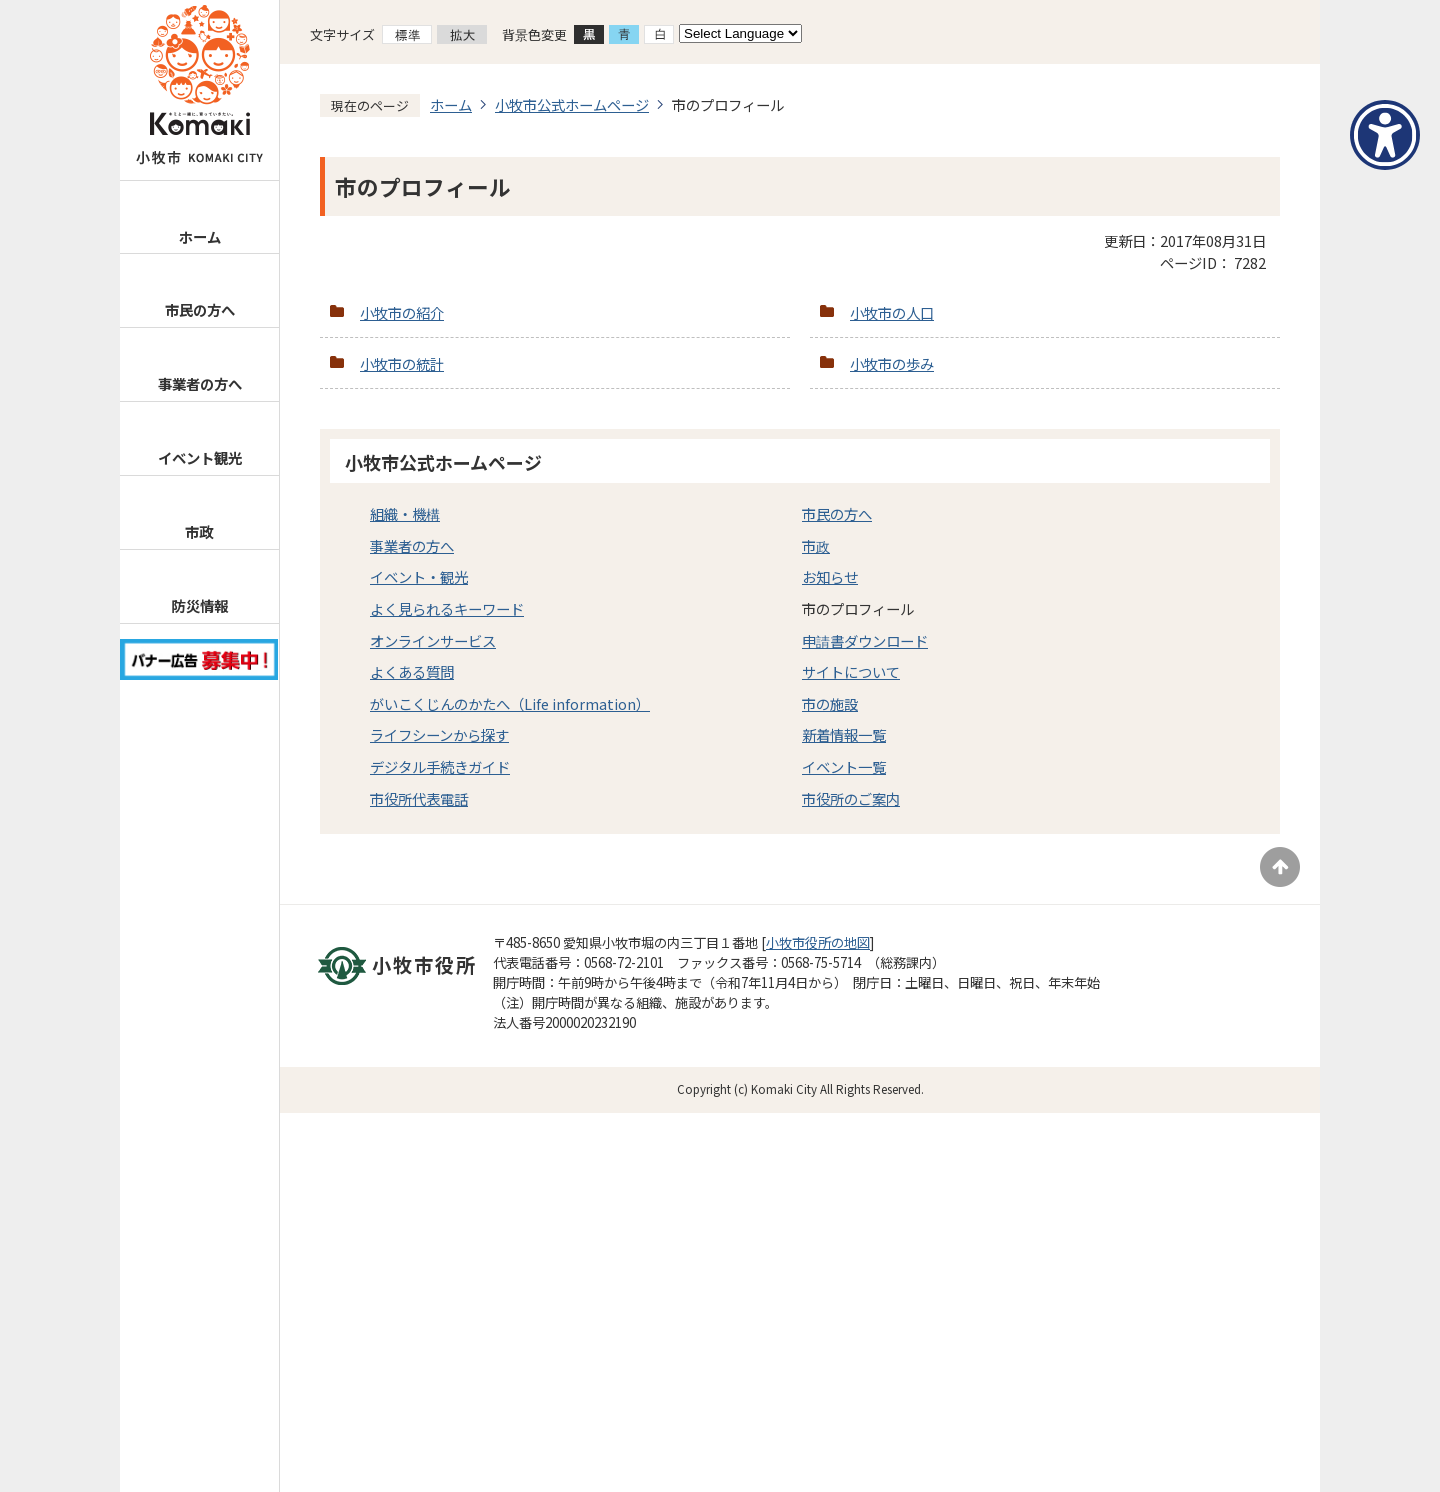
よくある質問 (412, 671)
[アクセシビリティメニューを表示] (1385, 135)
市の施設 (830, 703)
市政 (199, 531)
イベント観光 (200, 457)
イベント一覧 (844, 766)
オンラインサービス (433, 640)
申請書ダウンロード (865, 640)
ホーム (200, 236)
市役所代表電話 (419, 798)
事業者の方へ (200, 383)
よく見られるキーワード (447, 608)
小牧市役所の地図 (818, 942)
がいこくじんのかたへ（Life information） (510, 703)
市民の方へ (200, 309)
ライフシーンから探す (439, 734)
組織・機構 (405, 513)
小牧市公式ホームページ (572, 104)
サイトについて (851, 671)
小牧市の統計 (402, 363)
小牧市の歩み (892, 363)
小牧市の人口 (892, 312)
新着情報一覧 (844, 734)
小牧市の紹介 (402, 312)
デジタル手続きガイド (440, 766)
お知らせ (830, 576)
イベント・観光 (419, 576)
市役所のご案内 (851, 798)
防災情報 (199, 605)
